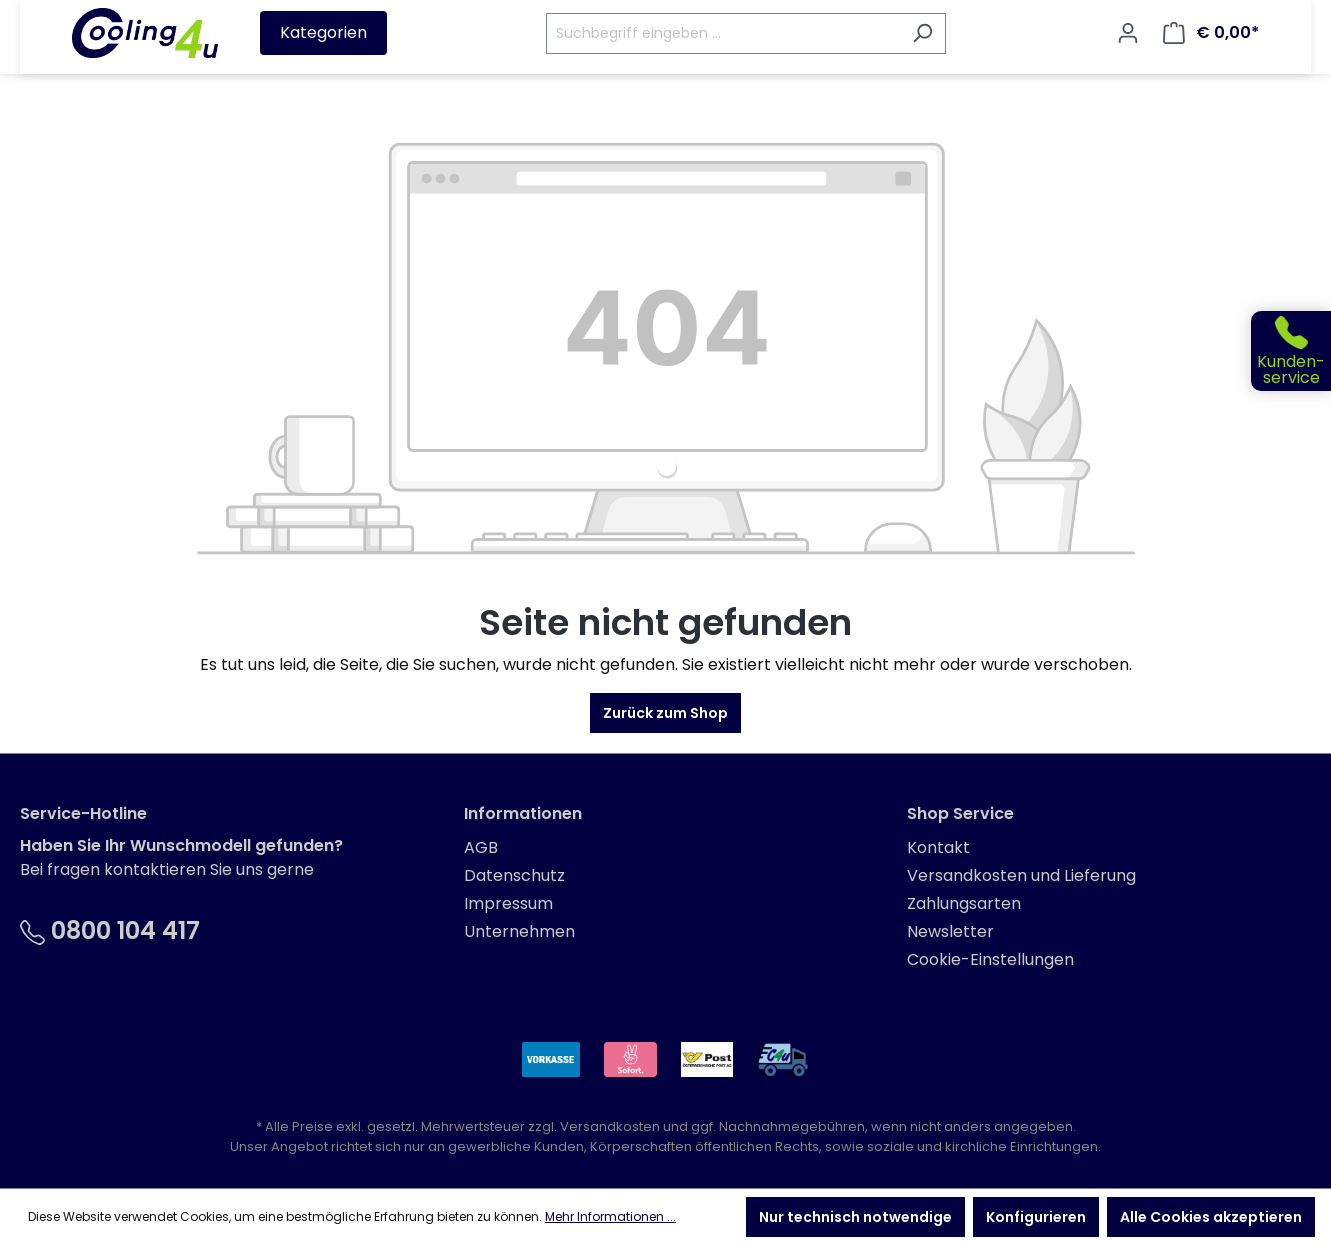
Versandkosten (610, 1126)
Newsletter (950, 931)
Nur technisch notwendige (855, 1217)
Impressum (508, 903)
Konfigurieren (1036, 1217)
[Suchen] (922, 33)
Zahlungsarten (964, 903)
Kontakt (938, 847)
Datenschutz (514, 875)
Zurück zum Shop (665, 713)
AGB (481, 847)
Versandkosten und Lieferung (1021, 875)
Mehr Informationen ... (610, 1216)
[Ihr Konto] (1128, 33)
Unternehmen (519, 931)
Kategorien (323, 32)
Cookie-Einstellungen (990, 959)
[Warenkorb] (1211, 33)
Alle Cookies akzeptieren (1211, 1217)
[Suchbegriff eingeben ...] (723, 33)
